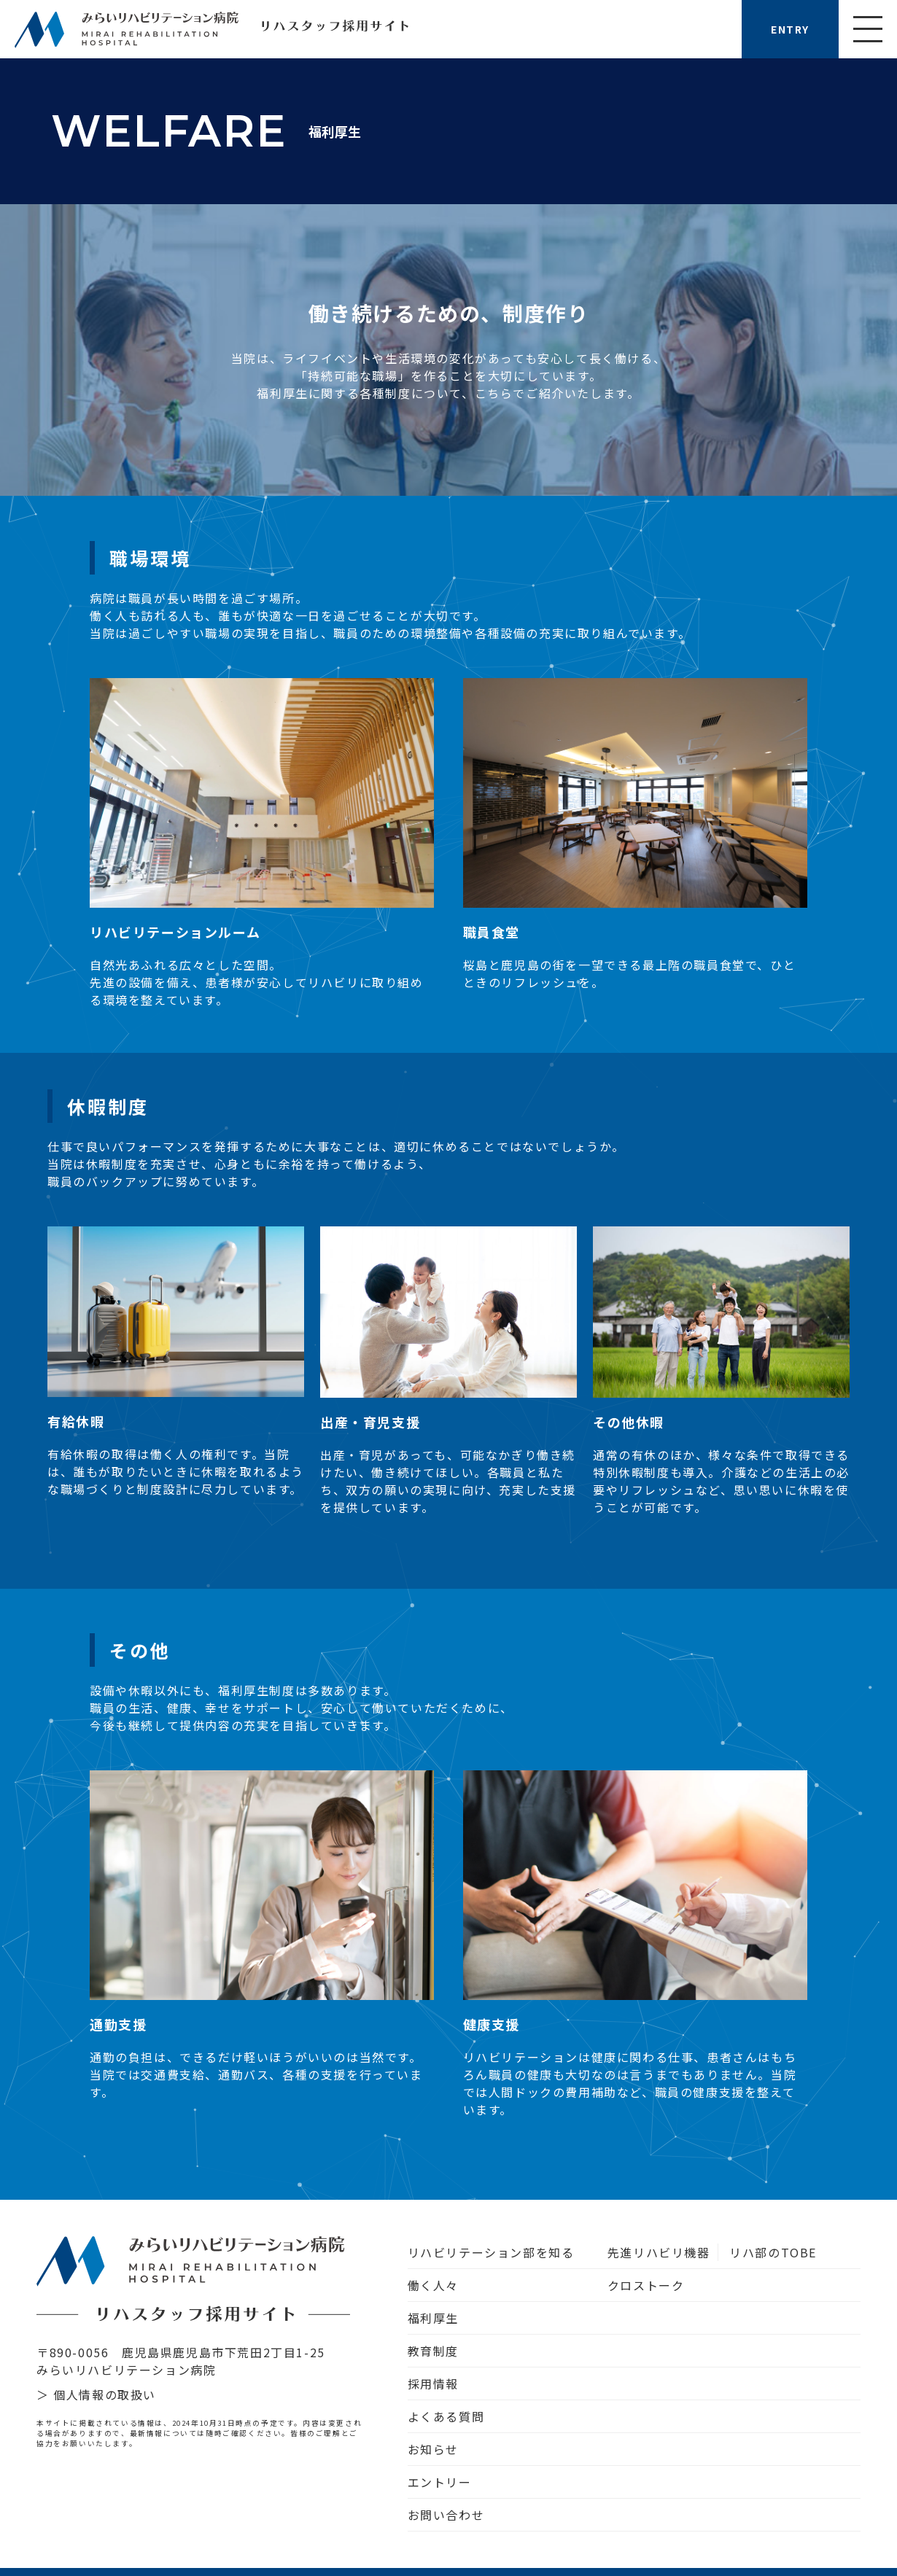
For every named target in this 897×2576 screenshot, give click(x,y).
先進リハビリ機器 (658, 2252)
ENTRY (790, 29)
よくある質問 (446, 2416)
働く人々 (433, 2285)
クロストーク (646, 2285)
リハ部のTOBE (773, 2252)
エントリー (440, 2482)
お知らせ (433, 2449)
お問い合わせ (446, 2515)
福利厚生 (433, 2318)
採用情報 (433, 2383)
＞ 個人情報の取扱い (96, 2394)
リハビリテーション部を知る (491, 2252)
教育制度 (433, 2350)
